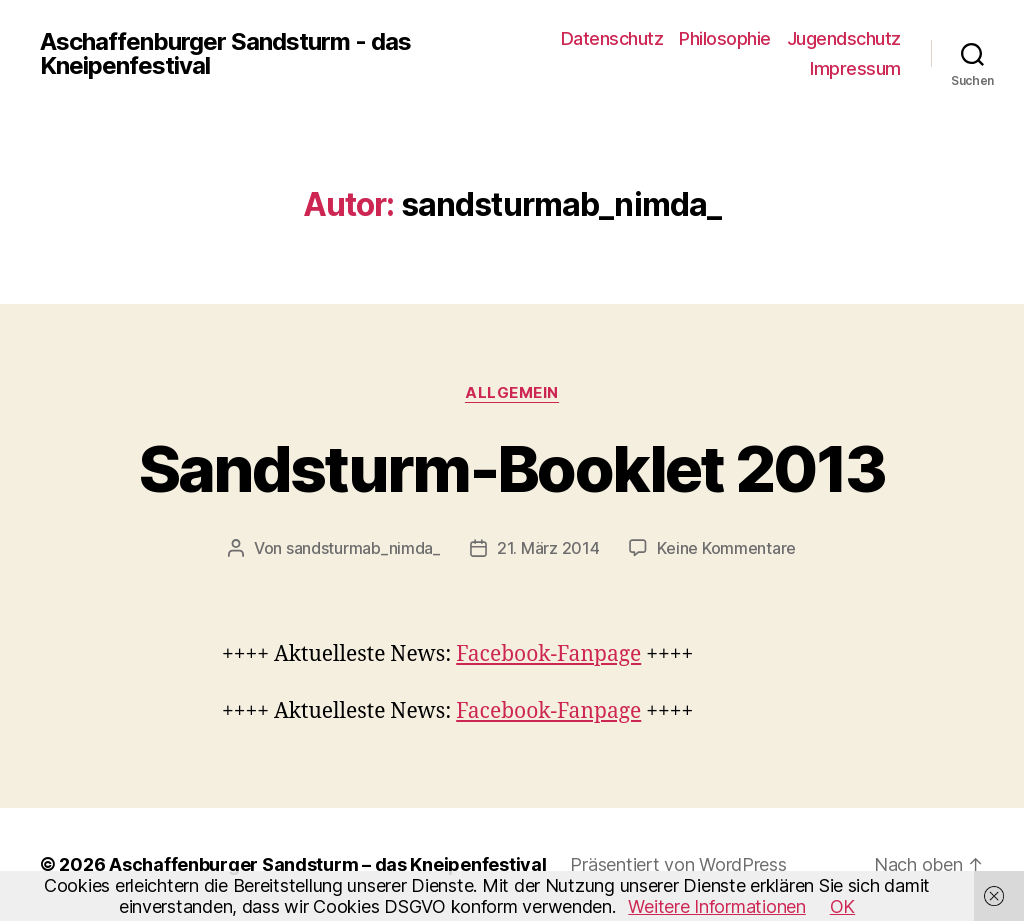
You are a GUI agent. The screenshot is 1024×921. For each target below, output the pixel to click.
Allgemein (512, 393)
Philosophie (725, 38)
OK (842, 906)
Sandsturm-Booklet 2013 (512, 468)
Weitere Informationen (716, 906)
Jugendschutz (844, 38)
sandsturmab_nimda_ (363, 548)
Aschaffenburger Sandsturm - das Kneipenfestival (225, 54)
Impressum (855, 68)
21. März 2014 (548, 548)
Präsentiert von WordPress (678, 864)
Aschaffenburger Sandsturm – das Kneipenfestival (327, 864)
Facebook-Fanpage (548, 654)
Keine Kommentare (726, 548)
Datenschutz (612, 38)
